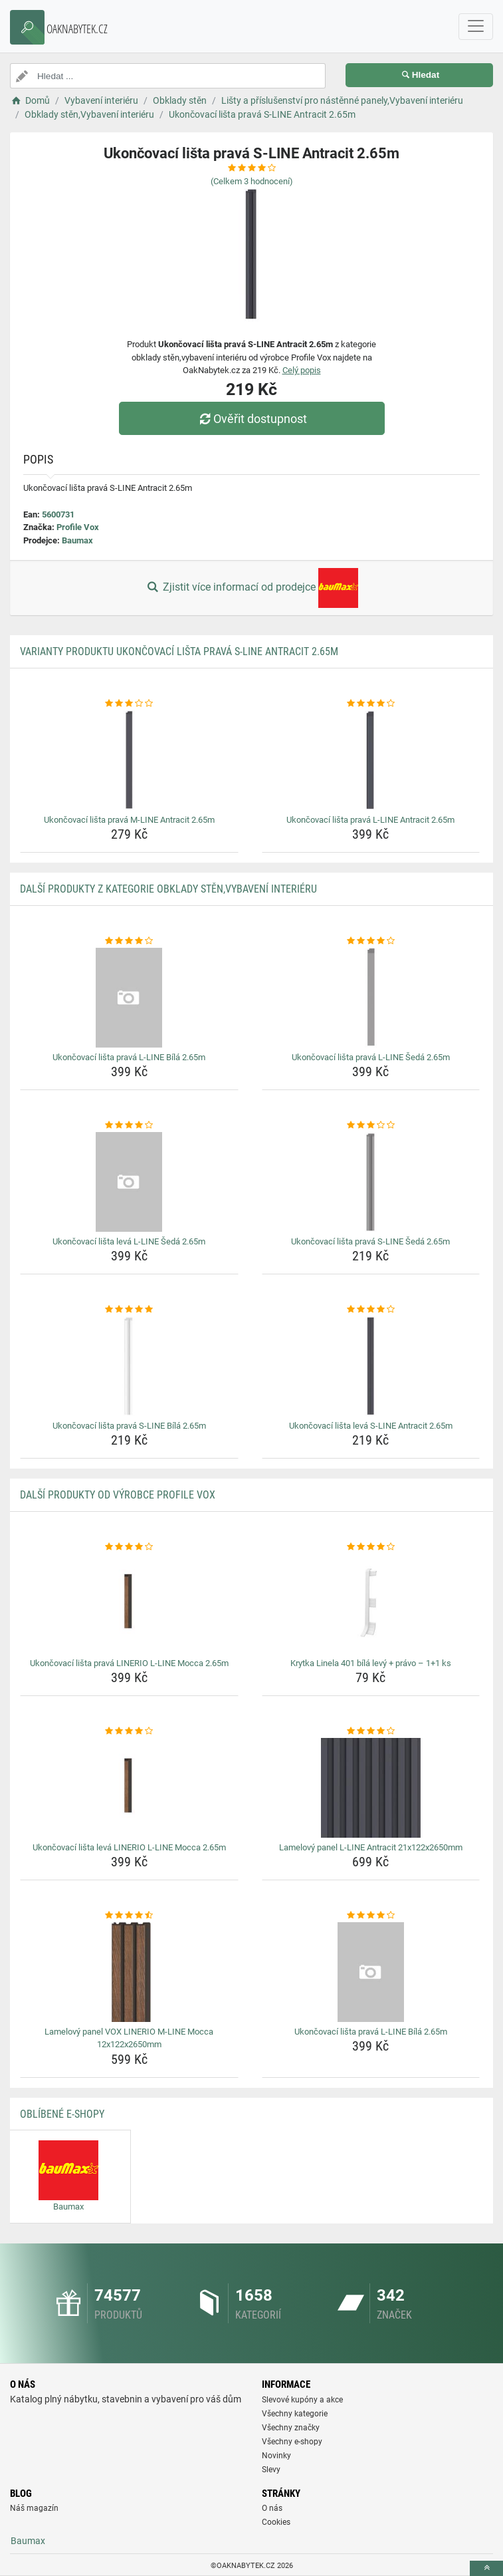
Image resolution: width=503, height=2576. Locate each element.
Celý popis (301, 370)
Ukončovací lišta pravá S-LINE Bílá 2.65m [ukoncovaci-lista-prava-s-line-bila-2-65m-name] (129, 1426)
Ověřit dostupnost (251, 419)
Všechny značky (291, 2427)
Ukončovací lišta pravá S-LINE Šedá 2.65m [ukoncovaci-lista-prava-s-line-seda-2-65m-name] (370, 1241)
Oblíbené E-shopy (62, 2114)
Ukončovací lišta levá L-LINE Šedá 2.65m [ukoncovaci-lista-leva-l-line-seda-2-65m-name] (128, 1241)
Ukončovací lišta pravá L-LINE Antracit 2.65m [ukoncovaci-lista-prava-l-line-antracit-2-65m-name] (370, 820)
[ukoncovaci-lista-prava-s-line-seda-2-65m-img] (371, 1182)
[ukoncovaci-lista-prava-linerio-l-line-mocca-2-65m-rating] (129, 1547)
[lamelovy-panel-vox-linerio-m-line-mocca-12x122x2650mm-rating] (129, 1915)
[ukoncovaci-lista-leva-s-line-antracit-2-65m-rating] (371, 1309)
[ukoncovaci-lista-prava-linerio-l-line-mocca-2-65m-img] (129, 1603)
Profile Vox (77, 527)
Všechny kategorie (295, 2413)
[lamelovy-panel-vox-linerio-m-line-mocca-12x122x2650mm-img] (129, 1972)
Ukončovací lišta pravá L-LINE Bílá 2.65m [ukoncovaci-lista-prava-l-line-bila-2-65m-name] (128, 1057)
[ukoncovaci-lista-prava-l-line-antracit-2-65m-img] (371, 760)
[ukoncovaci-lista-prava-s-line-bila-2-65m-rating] (129, 1309)
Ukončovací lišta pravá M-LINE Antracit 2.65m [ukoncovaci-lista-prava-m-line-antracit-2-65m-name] (129, 820)
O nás (272, 2508)
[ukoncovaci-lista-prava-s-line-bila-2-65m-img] (129, 1366)
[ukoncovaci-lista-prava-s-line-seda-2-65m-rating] (371, 1125)
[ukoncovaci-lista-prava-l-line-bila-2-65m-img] (129, 998)
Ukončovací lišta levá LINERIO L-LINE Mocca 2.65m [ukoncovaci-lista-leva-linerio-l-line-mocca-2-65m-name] (129, 1847)
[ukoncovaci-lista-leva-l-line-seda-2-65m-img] (129, 1182)
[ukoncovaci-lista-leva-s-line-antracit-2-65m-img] (371, 1366)
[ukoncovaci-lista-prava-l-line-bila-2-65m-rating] (129, 941)
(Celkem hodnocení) (252, 181)
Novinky (276, 2455)
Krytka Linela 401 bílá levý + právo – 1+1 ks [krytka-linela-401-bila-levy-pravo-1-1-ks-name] (370, 1663)
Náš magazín (34, 2508)
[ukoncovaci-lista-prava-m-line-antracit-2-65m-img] (129, 760)
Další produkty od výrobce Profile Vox (117, 1495)
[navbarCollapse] (475, 26)
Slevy (271, 2469)
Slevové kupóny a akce (302, 2399)
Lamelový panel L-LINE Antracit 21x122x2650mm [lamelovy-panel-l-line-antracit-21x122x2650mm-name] (370, 1847)
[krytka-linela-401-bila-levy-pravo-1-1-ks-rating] (371, 1547)
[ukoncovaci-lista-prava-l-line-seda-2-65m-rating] (371, 941)
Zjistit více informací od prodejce (251, 588)
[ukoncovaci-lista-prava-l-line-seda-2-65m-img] (371, 998)
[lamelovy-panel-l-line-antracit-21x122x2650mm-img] (371, 1788)
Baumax (77, 540)
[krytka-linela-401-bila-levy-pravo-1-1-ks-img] (371, 1603)
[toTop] (486, 2568)
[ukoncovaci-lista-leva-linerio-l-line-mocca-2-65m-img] (129, 1788)
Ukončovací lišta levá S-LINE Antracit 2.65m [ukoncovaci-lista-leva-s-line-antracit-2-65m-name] (371, 1426)
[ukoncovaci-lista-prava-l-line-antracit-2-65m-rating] (371, 703)
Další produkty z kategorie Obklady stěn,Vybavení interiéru (168, 889)
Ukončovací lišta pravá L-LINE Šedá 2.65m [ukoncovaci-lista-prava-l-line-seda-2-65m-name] (371, 1057)
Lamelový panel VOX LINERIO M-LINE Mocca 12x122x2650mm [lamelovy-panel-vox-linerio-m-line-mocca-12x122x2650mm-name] (129, 2038)
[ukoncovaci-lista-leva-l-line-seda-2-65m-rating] (129, 1125)
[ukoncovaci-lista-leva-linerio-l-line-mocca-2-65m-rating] (129, 1731)
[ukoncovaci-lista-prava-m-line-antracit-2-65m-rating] (129, 703)
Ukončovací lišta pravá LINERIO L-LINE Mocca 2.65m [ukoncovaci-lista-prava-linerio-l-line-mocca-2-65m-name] (129, 1663)
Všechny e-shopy (292, 2441)
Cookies (276, 2522)
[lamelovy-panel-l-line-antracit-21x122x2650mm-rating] (371, 1731)
